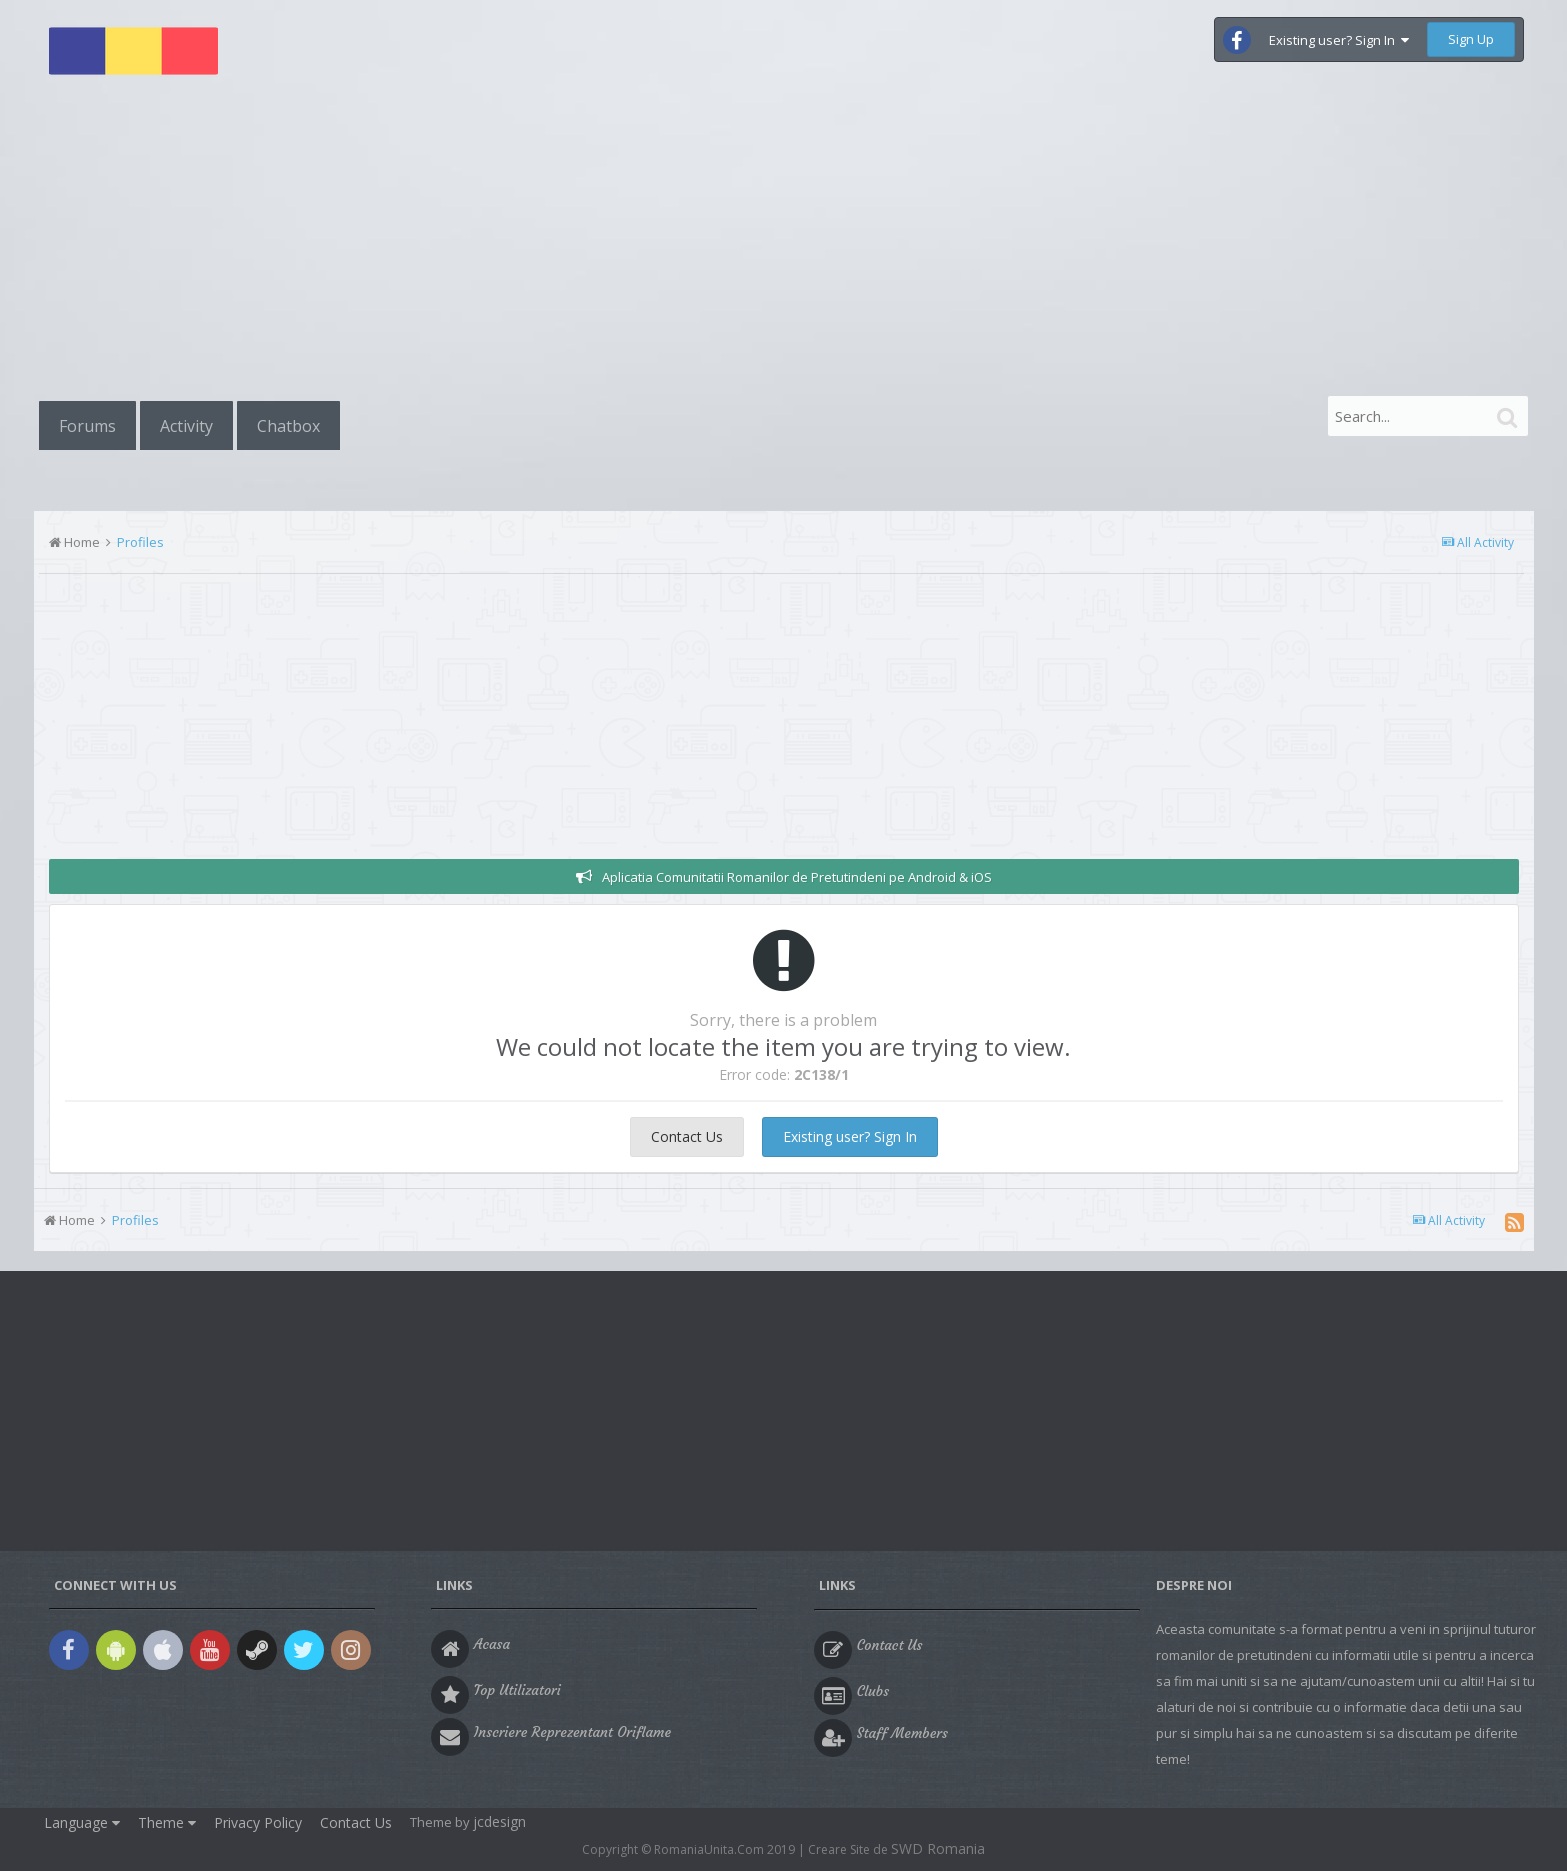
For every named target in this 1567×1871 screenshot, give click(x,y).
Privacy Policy (258, 1822)
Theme (167, 1822)
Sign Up (1471, 39)
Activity (186, 426)
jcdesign (499, 1821)
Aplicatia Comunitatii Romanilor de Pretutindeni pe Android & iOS (797, 877)
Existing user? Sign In (1339, 40)
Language (82, 1822)
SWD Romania (938, 1848)
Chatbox (288, 426)
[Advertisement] (784, 242)
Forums (87, 426)
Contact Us (687, 1136)
